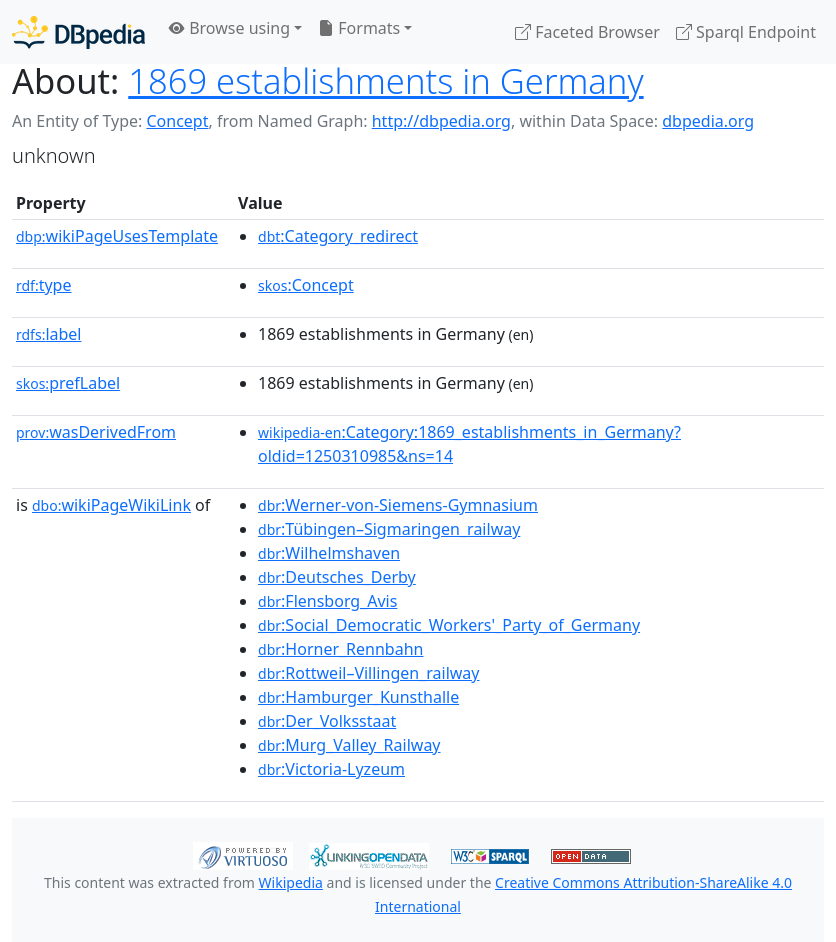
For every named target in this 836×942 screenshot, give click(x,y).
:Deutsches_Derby (337, 577)
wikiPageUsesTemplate (117, 236)
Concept (177, 121)
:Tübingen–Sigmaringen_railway (389, 529)
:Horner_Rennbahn (340, 649)
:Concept (306, 285)
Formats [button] (359, 28)
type (44, 285)
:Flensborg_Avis (327, 601)
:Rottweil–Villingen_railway (368, 673)
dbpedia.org (708, 121)
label (49, 334)
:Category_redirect (338, 236)
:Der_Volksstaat (327, 721)
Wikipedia (291, 882)
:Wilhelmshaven (329, 553)
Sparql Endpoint (746, 32)
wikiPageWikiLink (111, 505)
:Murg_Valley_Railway (349, 745)
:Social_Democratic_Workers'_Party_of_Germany (449, 625)
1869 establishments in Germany (385, 80)
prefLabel (68, 383)
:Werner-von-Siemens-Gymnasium (398, 505)
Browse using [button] (229, 28)
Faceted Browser (587, 32)
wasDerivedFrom (96, 432)
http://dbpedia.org (441, 121)
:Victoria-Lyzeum (331, 769)
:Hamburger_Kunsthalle (358, 697)
